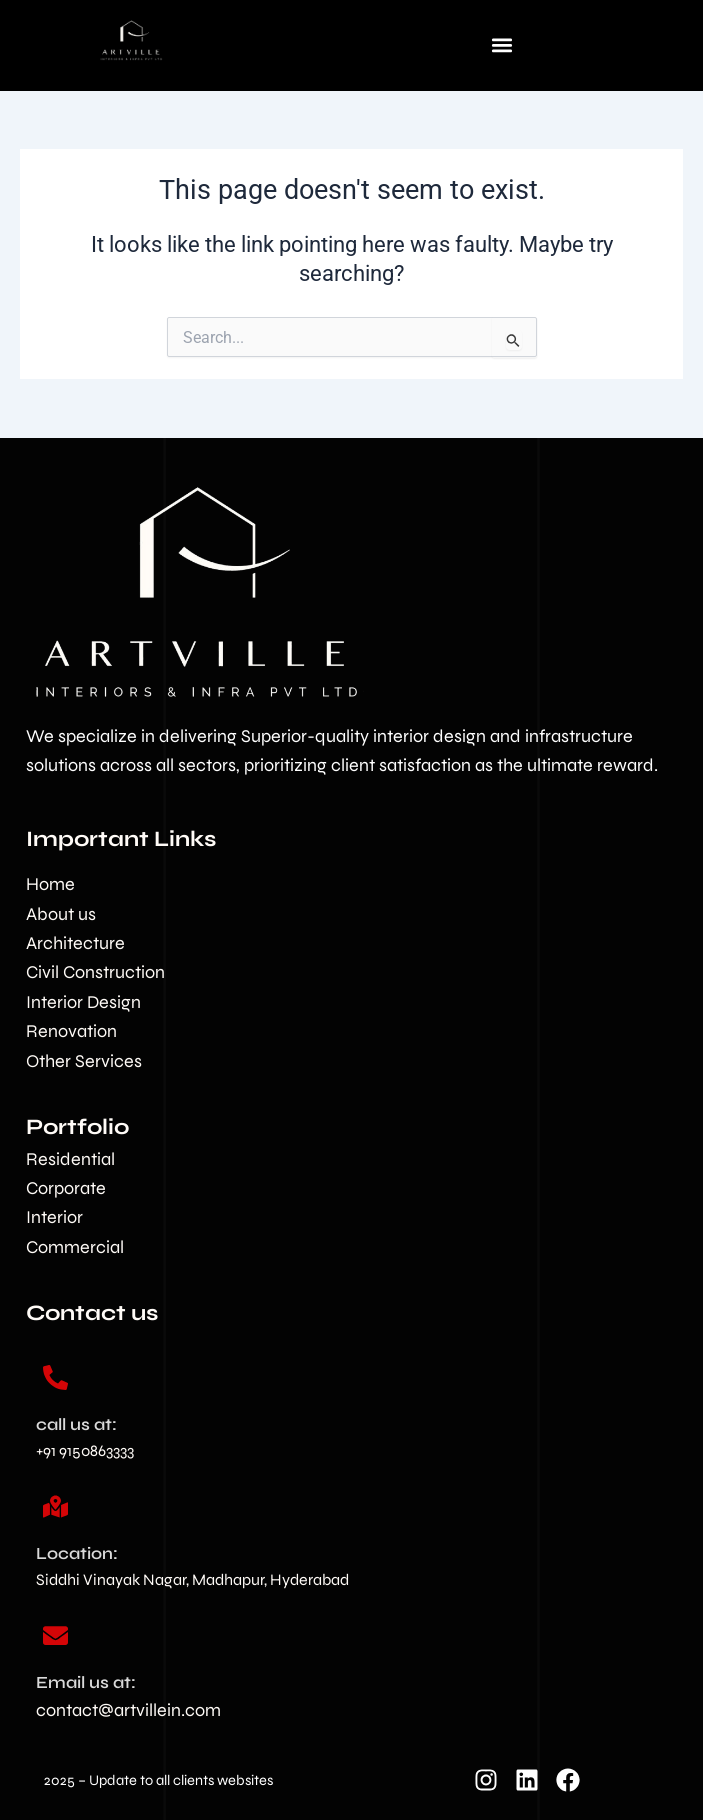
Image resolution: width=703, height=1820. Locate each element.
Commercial (75, 1247)
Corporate (66, 1188)
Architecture (75, 943)
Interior (54, 1217)
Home (50, 884)
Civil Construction (95, 972)
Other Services (84, 1061)
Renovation (71, 1031)
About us (61, 914)
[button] (501, 44)
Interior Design (83, 1002)
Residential (70, 1159)
